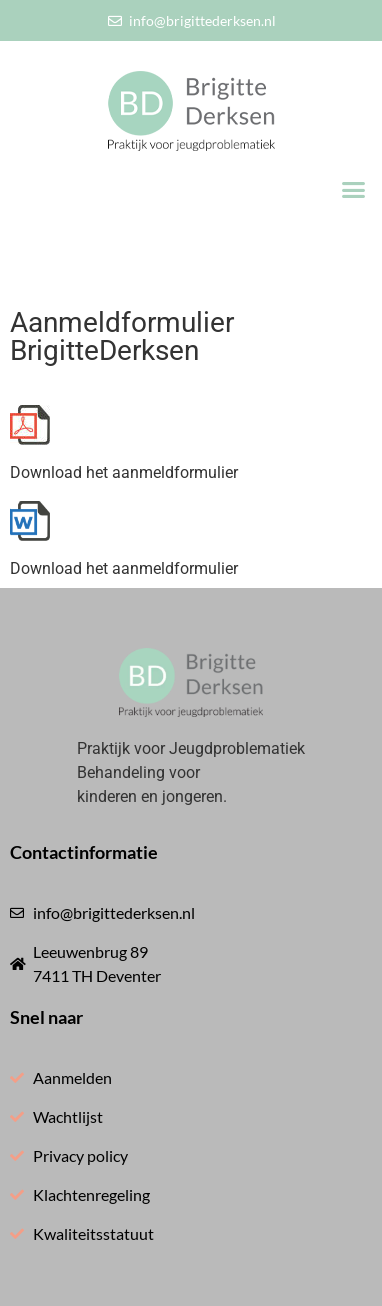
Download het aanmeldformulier (124, 472)
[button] (354, 190)
